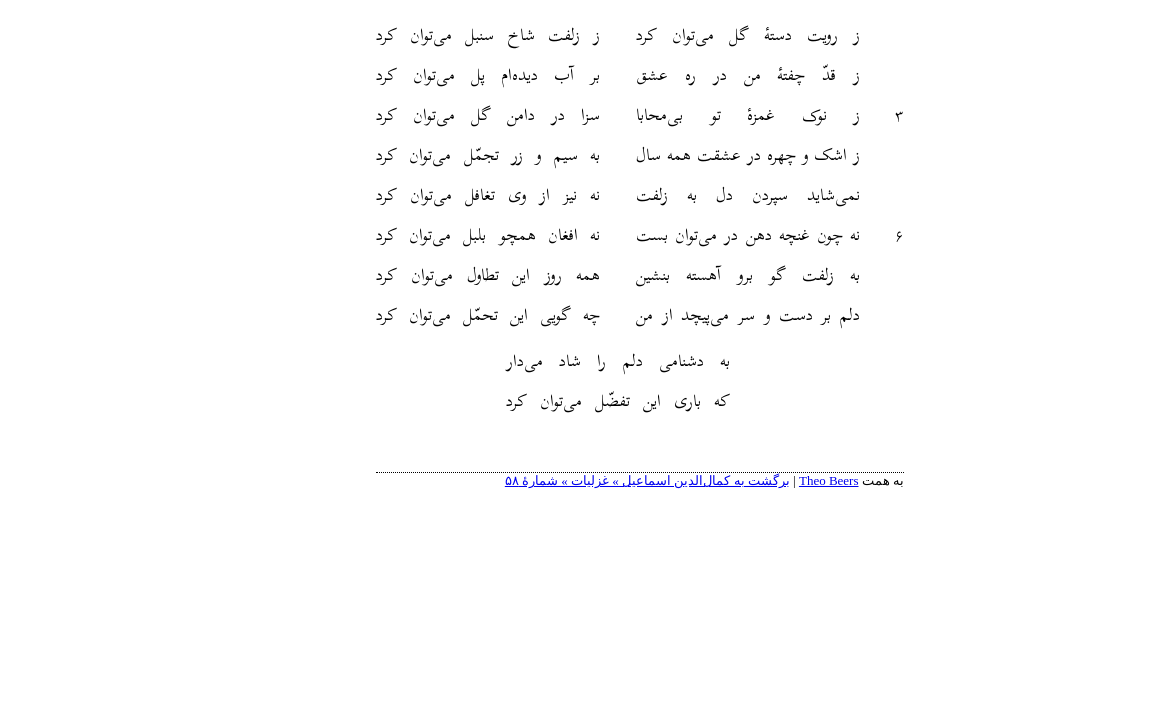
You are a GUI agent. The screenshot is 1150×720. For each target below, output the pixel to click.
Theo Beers (764, 480)
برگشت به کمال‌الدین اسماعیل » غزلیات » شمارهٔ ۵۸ (582, 480)
